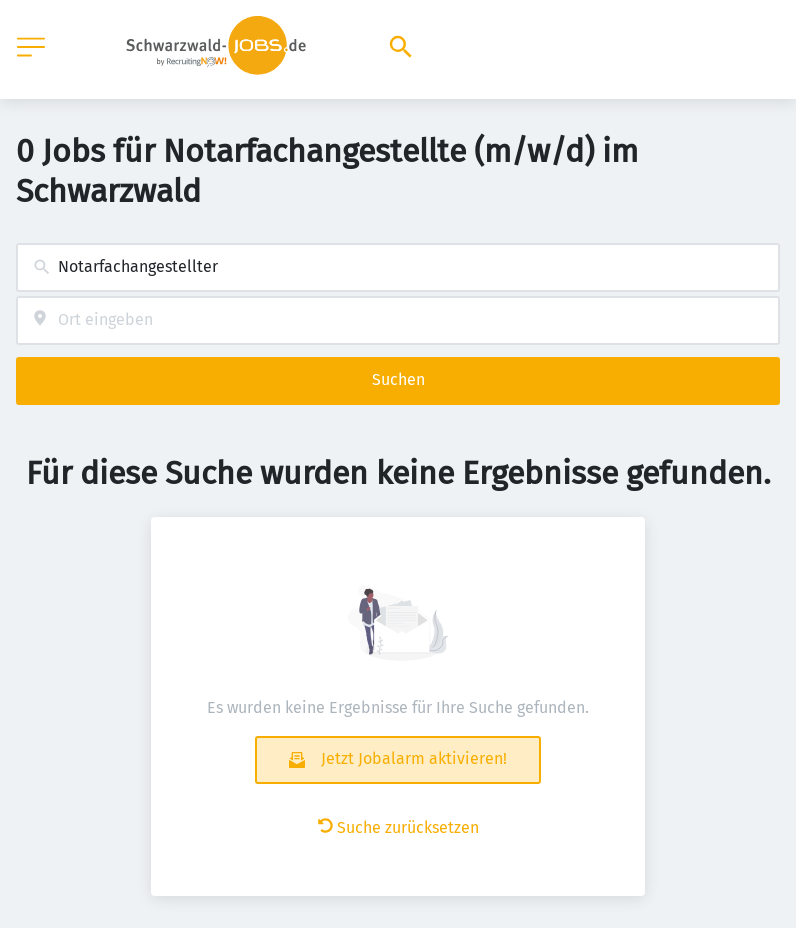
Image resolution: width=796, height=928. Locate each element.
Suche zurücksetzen (398, 827)
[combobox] (398, 267)
